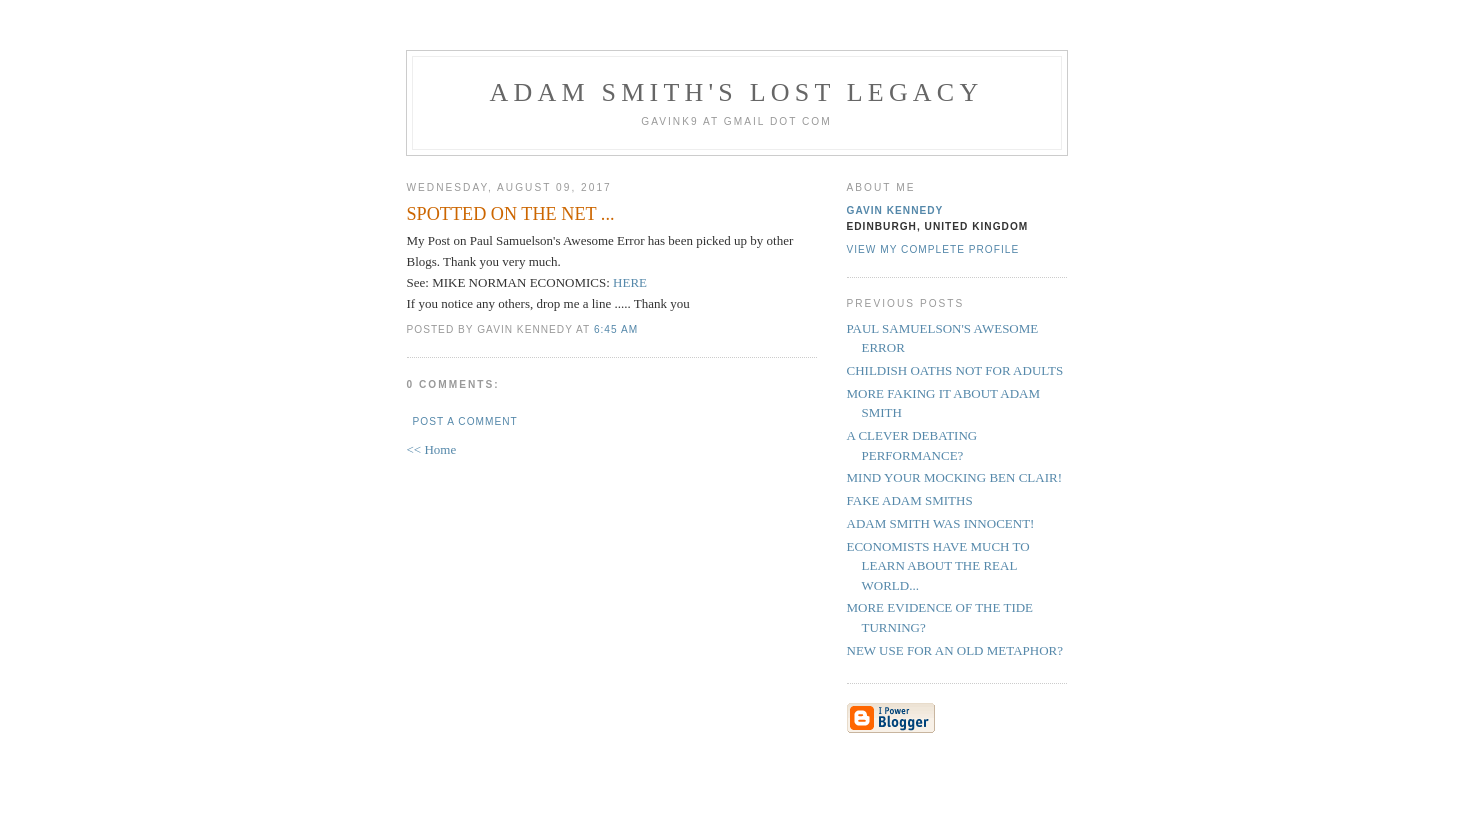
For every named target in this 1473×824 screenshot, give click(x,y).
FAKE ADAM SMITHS (910, 500)
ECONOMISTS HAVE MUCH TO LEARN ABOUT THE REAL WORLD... (938, 566)
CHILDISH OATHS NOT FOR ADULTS (955, 370)
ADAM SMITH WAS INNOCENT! (941, 523)
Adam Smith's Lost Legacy (737, 92)
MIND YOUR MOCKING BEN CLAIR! (954, 477)
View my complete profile (933, 249)
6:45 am (616, 329)
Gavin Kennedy (895, 210)
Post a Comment (465, 421)
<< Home (432, 449)
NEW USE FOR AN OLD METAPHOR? (955, 650)
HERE (630, 282)
